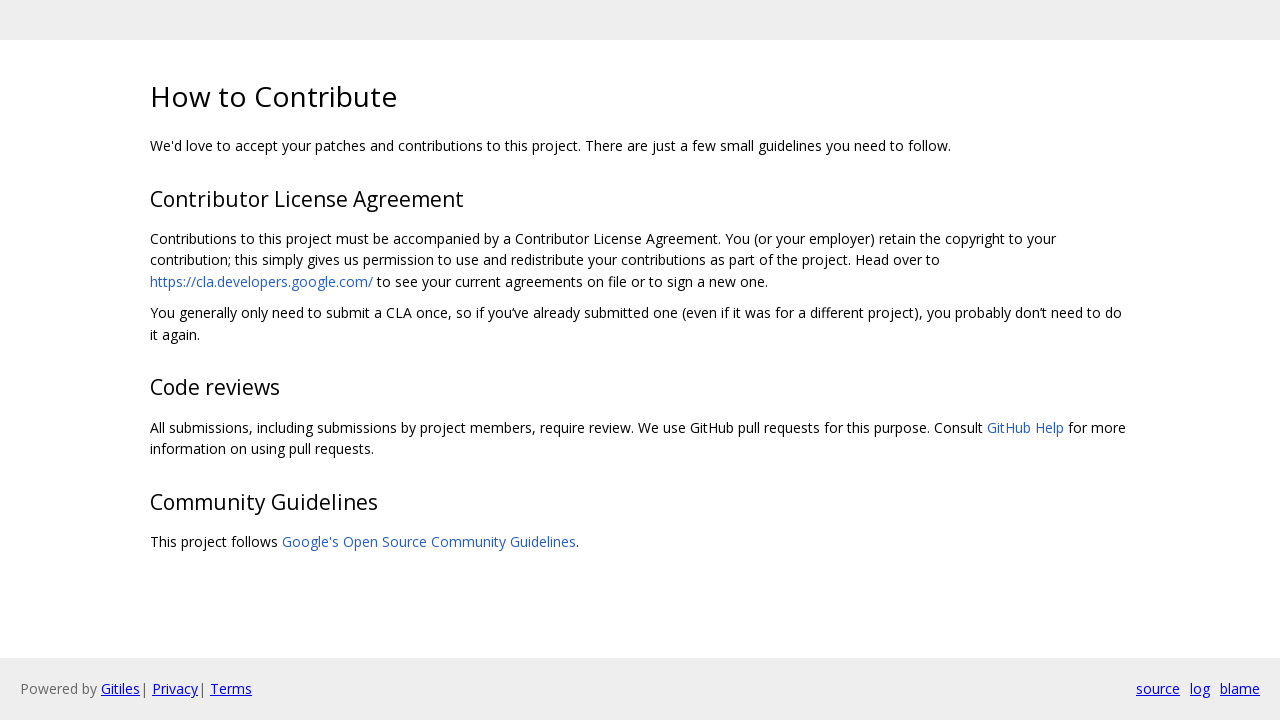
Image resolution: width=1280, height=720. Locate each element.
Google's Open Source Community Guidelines (429, 541)
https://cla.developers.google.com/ (261, 281)
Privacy (175, 688)
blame (1240, 688)
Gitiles (120, 688)
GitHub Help (1025, 427)
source (1158, 688)
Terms (231, 688)
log (1200, 688)
